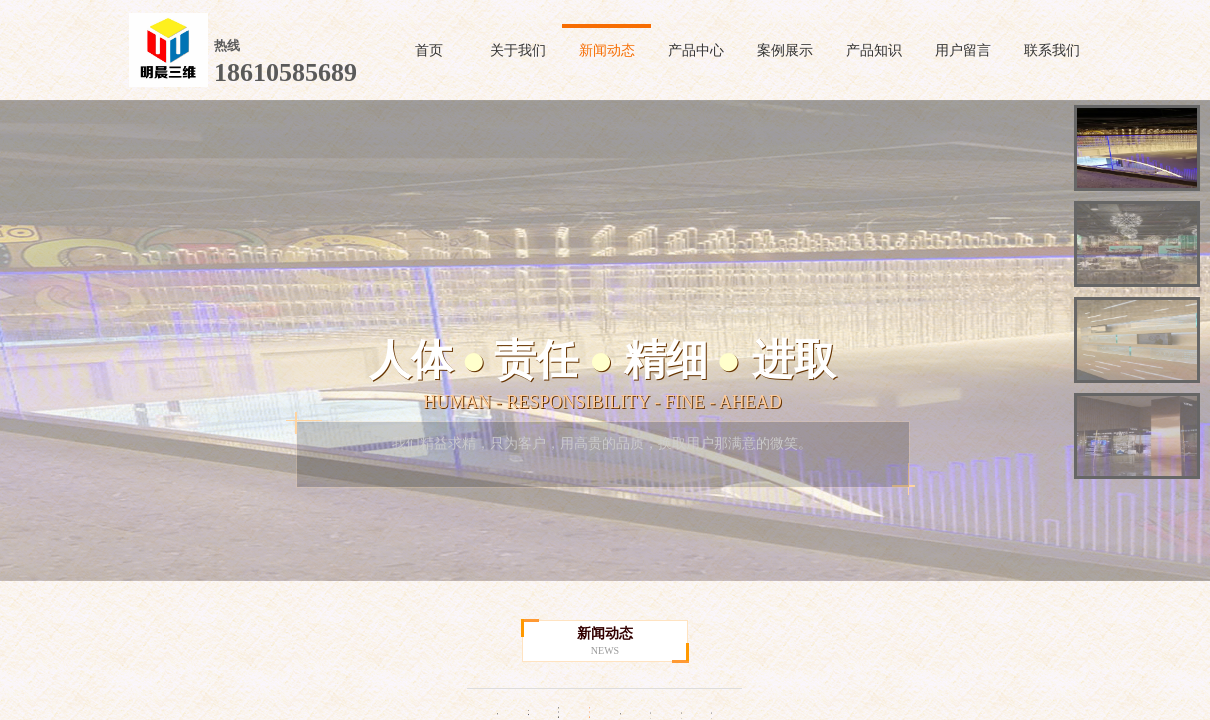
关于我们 (518, 50)
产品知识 (874, 50)
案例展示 (785, 50)
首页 (429, 50)
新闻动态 (607, 50)
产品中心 (696, 50)
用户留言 (963, 50)
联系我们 (1052, 50)
